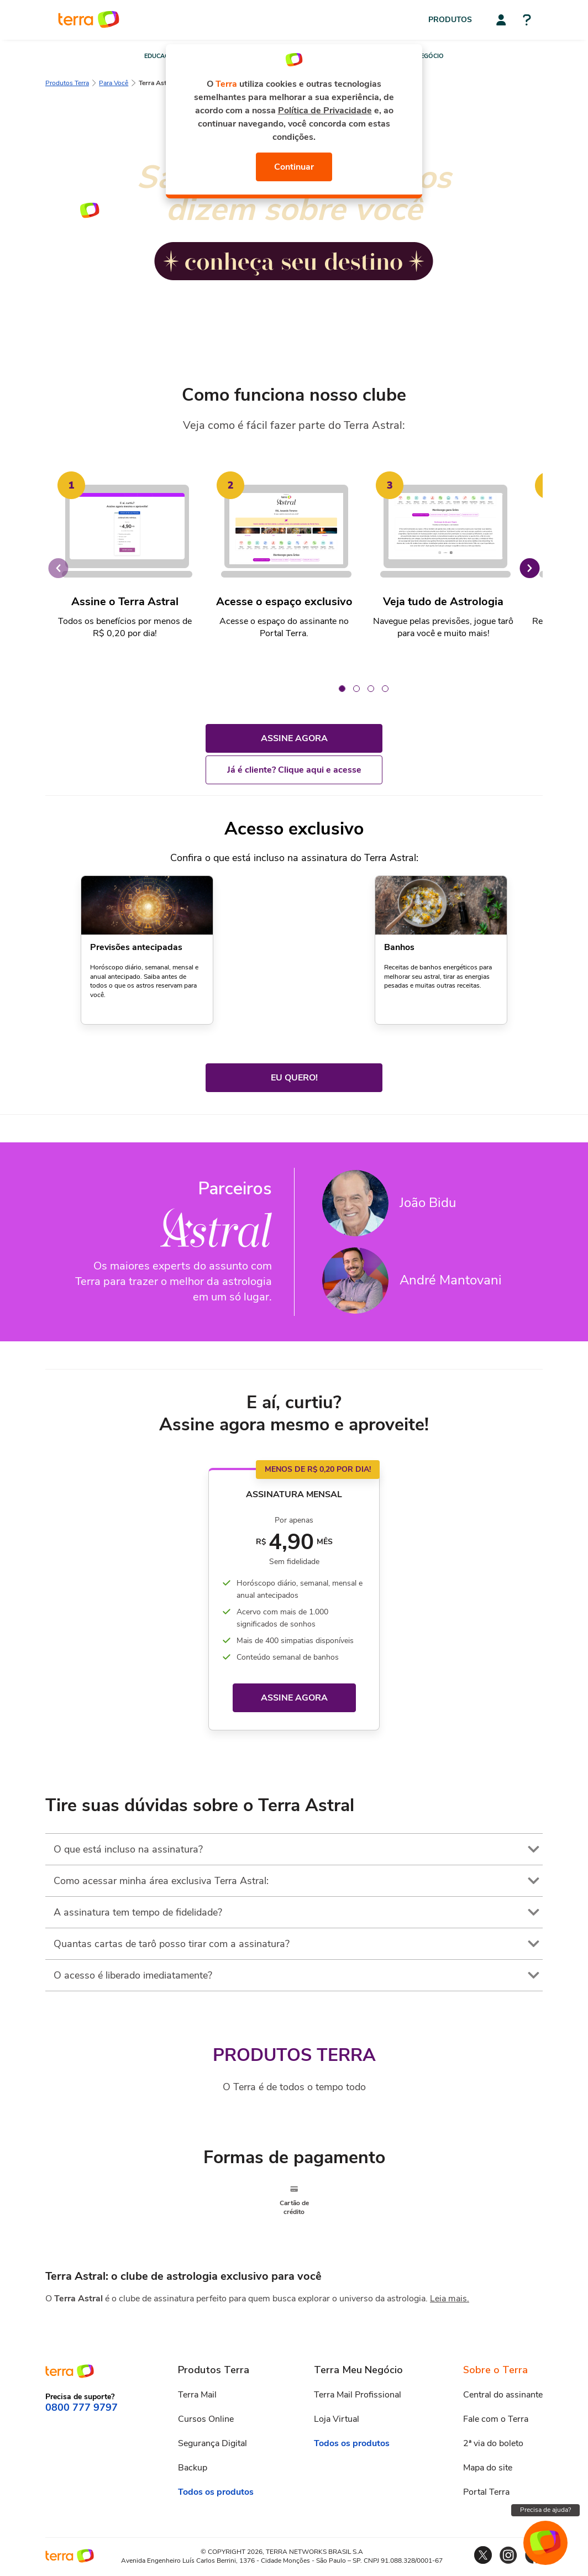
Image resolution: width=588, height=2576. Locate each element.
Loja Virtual (336, 2418)
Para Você (113, 82)
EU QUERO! (294, 1078)
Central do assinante (503, 2394)
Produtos (450, 19)
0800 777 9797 (81, 2407)
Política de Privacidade (325, 110)
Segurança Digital (212, 2443)
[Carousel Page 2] (356, 688)
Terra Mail (197, 2394)
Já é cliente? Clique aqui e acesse (294, 770)
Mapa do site (487, 2467)
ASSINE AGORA (294, 738)
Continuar (294, 167)
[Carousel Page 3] (371, 688)
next (529, 568)
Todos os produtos (216, 2491)
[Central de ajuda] (527, 21)
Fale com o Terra (495, 2418)
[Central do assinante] (501, 19)
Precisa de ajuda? (545, 2509)
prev (58, 568)
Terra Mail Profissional (357, 2394)
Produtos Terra (67, 82)
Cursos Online (206, 2418)
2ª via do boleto (493, 2443)
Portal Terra (486, 2491)
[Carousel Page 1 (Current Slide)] (342, 688)
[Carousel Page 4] (385, 688)
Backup (192, 2467)
